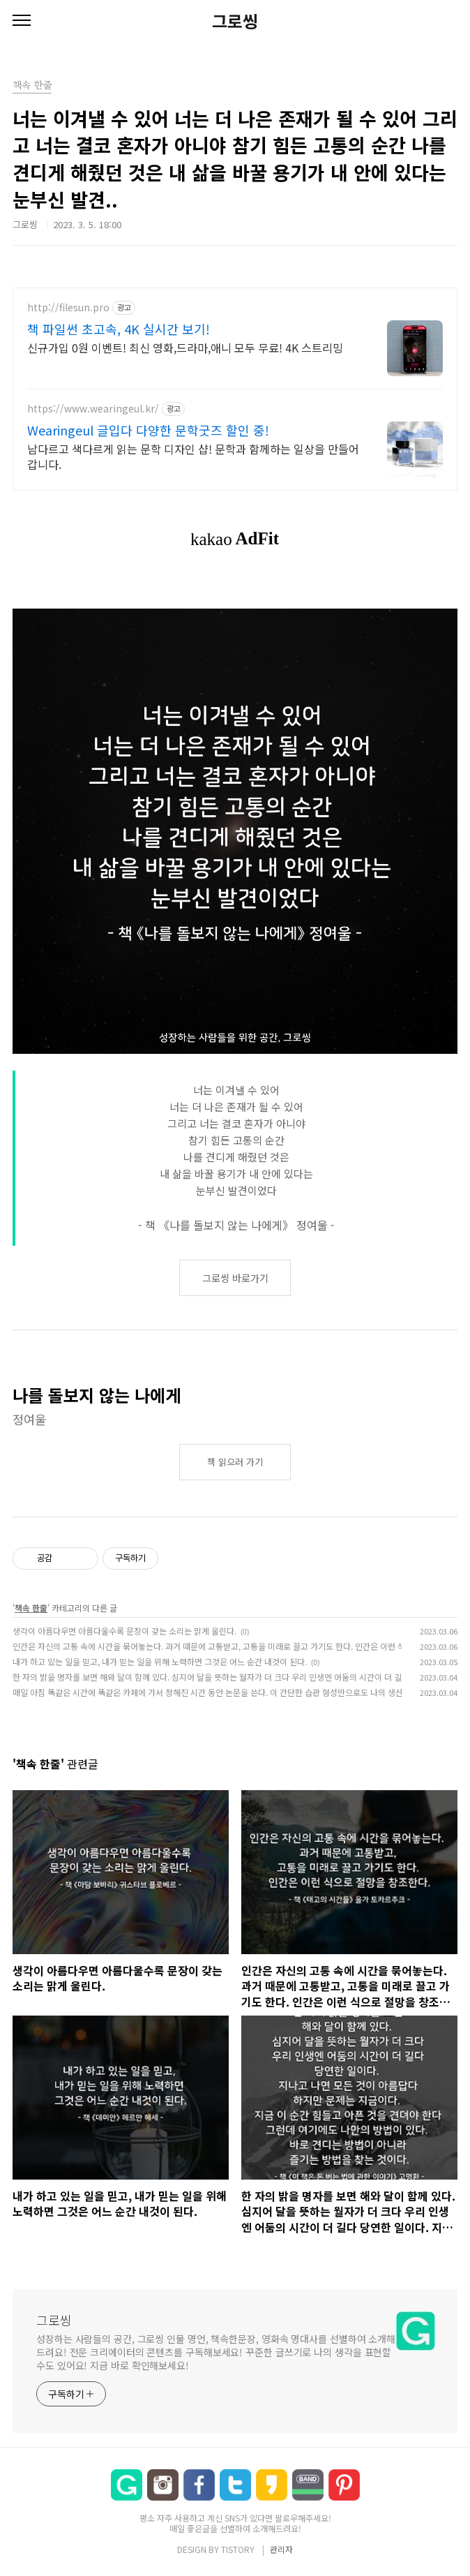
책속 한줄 (31, 1608)
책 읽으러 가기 (235, 1461)
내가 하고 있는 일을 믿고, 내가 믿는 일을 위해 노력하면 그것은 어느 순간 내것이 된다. (160, 1661)
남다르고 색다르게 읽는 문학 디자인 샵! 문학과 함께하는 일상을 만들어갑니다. (193, 456)
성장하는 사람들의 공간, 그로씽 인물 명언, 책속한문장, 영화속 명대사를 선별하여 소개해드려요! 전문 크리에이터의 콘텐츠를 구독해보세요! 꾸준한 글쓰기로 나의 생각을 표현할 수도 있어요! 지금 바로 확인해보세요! (215, 2352)
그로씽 (235, 20)
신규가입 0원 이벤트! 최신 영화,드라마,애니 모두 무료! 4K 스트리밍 (185, 347)
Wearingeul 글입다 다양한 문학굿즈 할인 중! (148, 430)
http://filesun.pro (68, 307)
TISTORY (238, 2549)
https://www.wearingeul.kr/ (93, 409)
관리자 (281, 2549)
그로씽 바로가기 (235, 1278)
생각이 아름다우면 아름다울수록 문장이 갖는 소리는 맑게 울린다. (124, 1631)
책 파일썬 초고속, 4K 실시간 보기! (118, 328)
